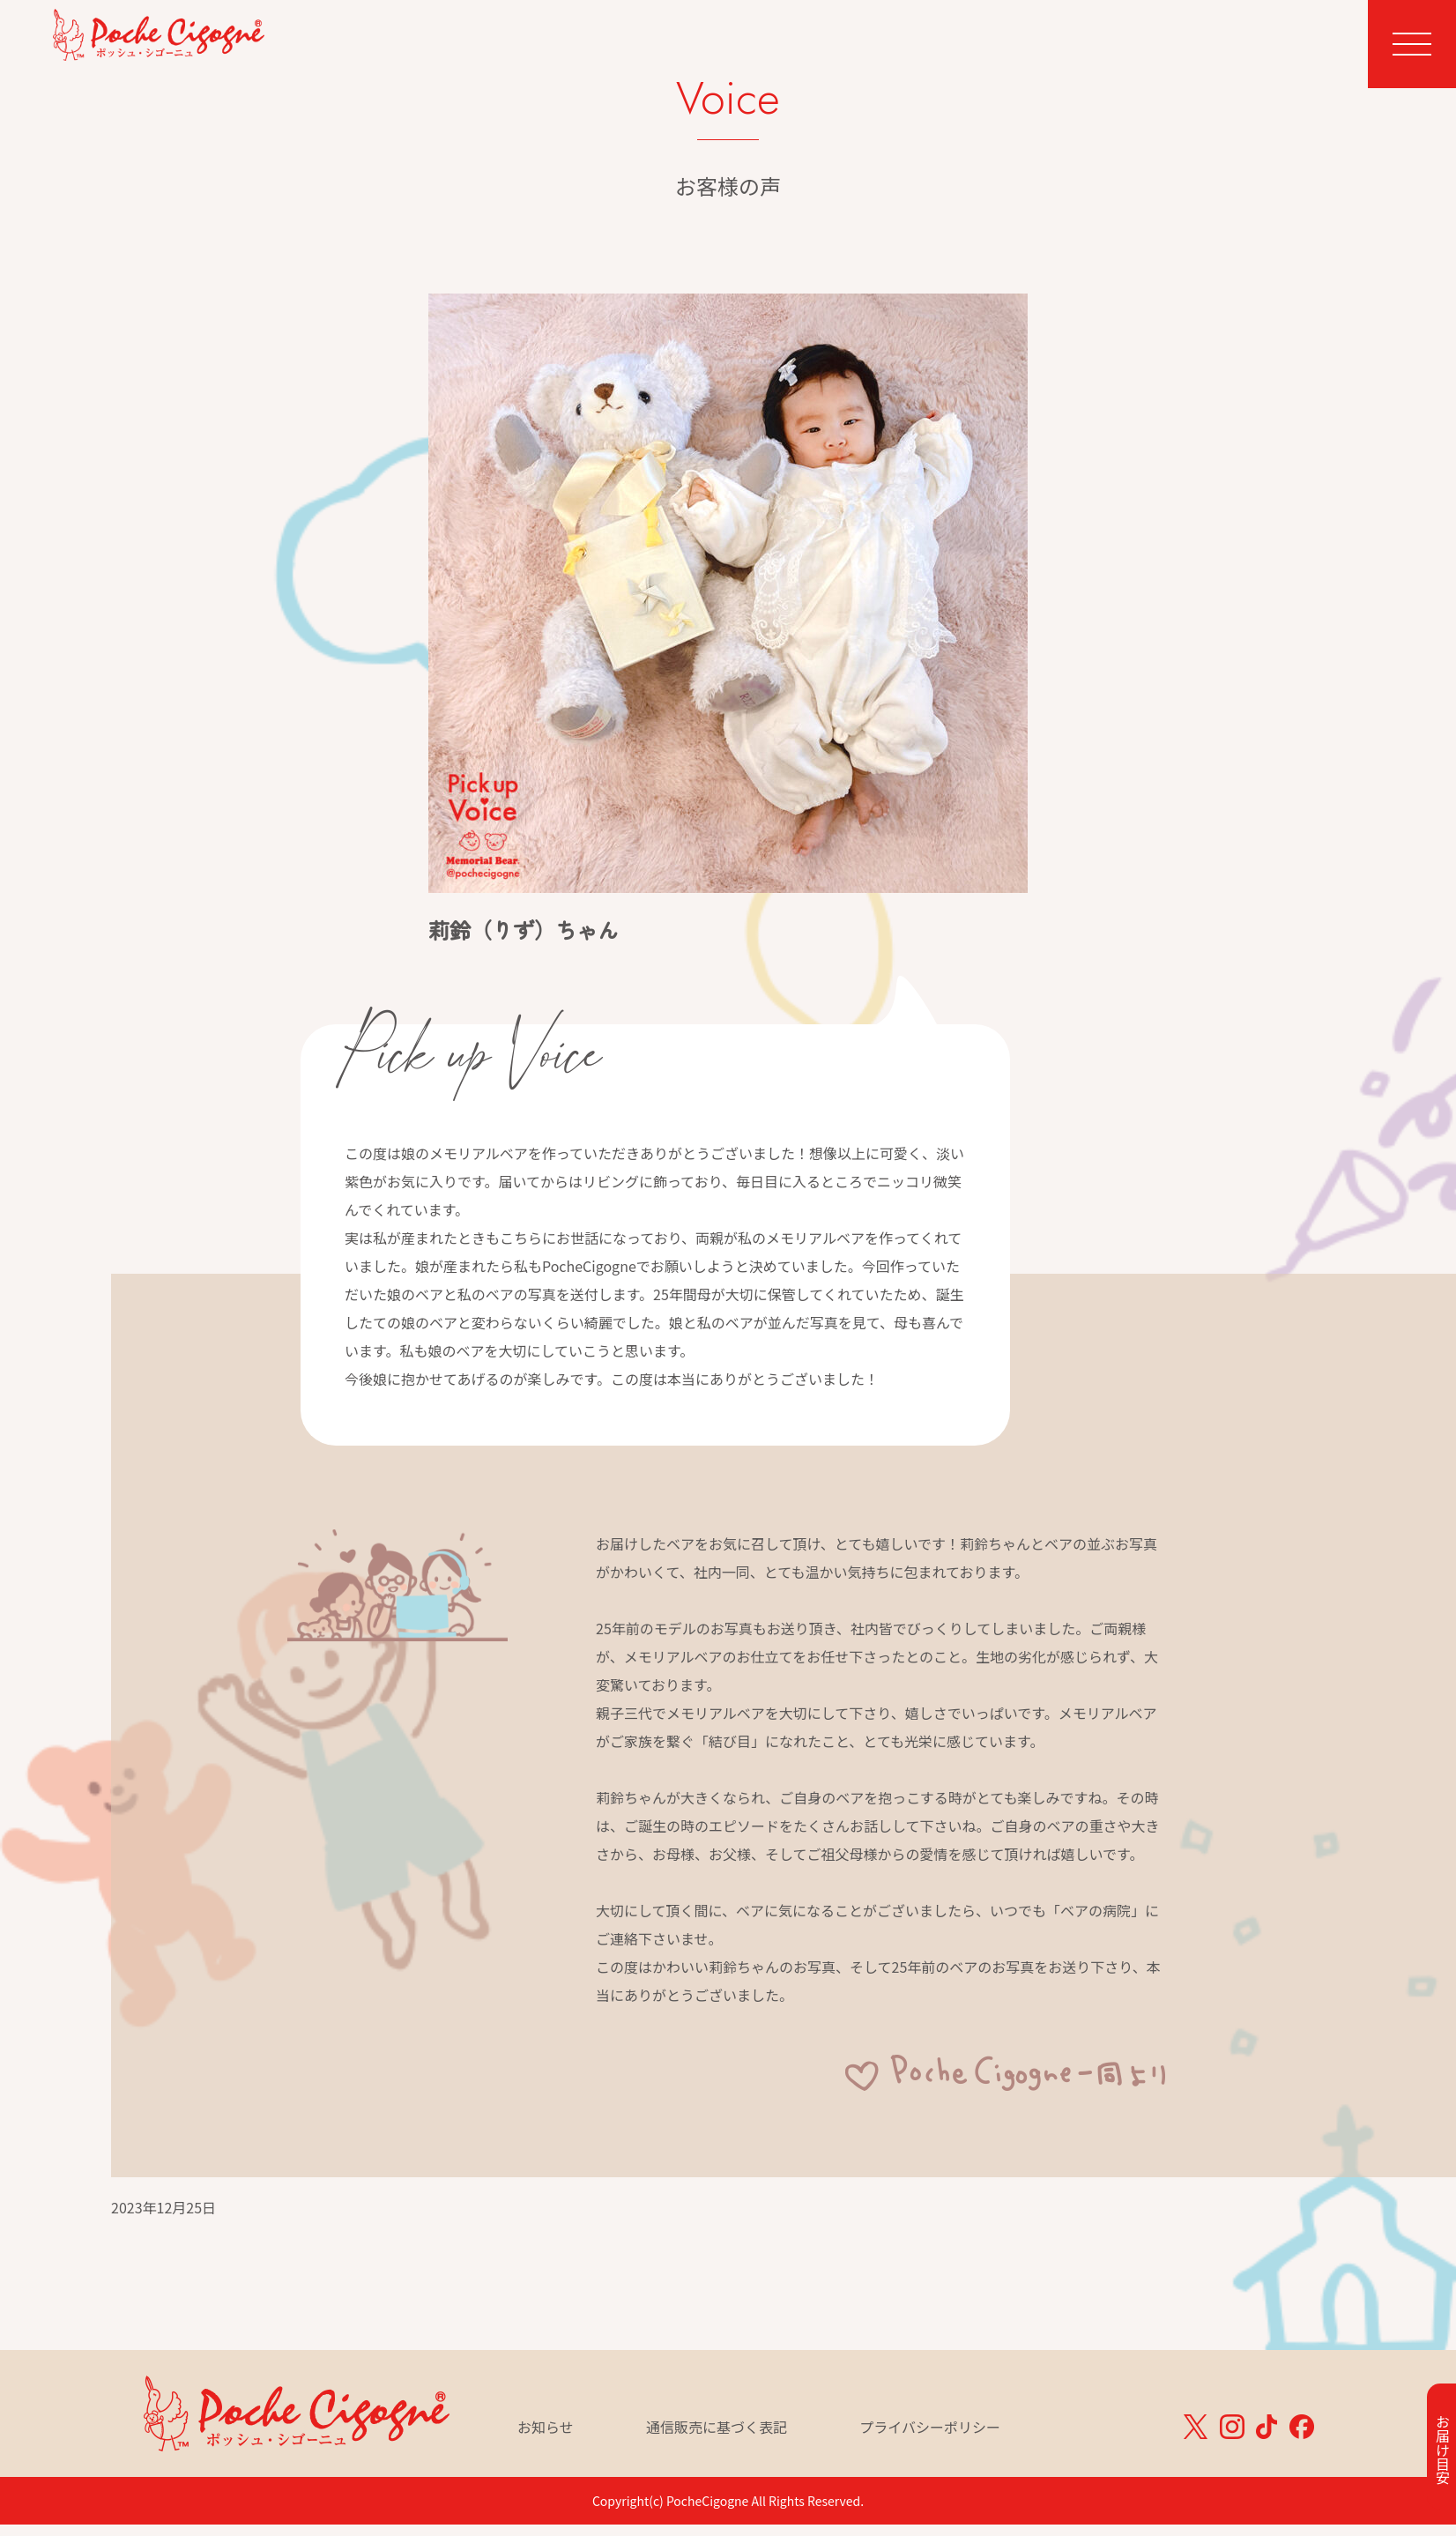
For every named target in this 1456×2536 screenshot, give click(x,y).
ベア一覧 (1238, 68)
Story (1152, 41)
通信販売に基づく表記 (716, 2428)
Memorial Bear (865, 41)
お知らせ (545, 2428)
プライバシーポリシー (929, 2428)
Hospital (1066, 41)
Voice (976, 41)
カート (1307, 68)
